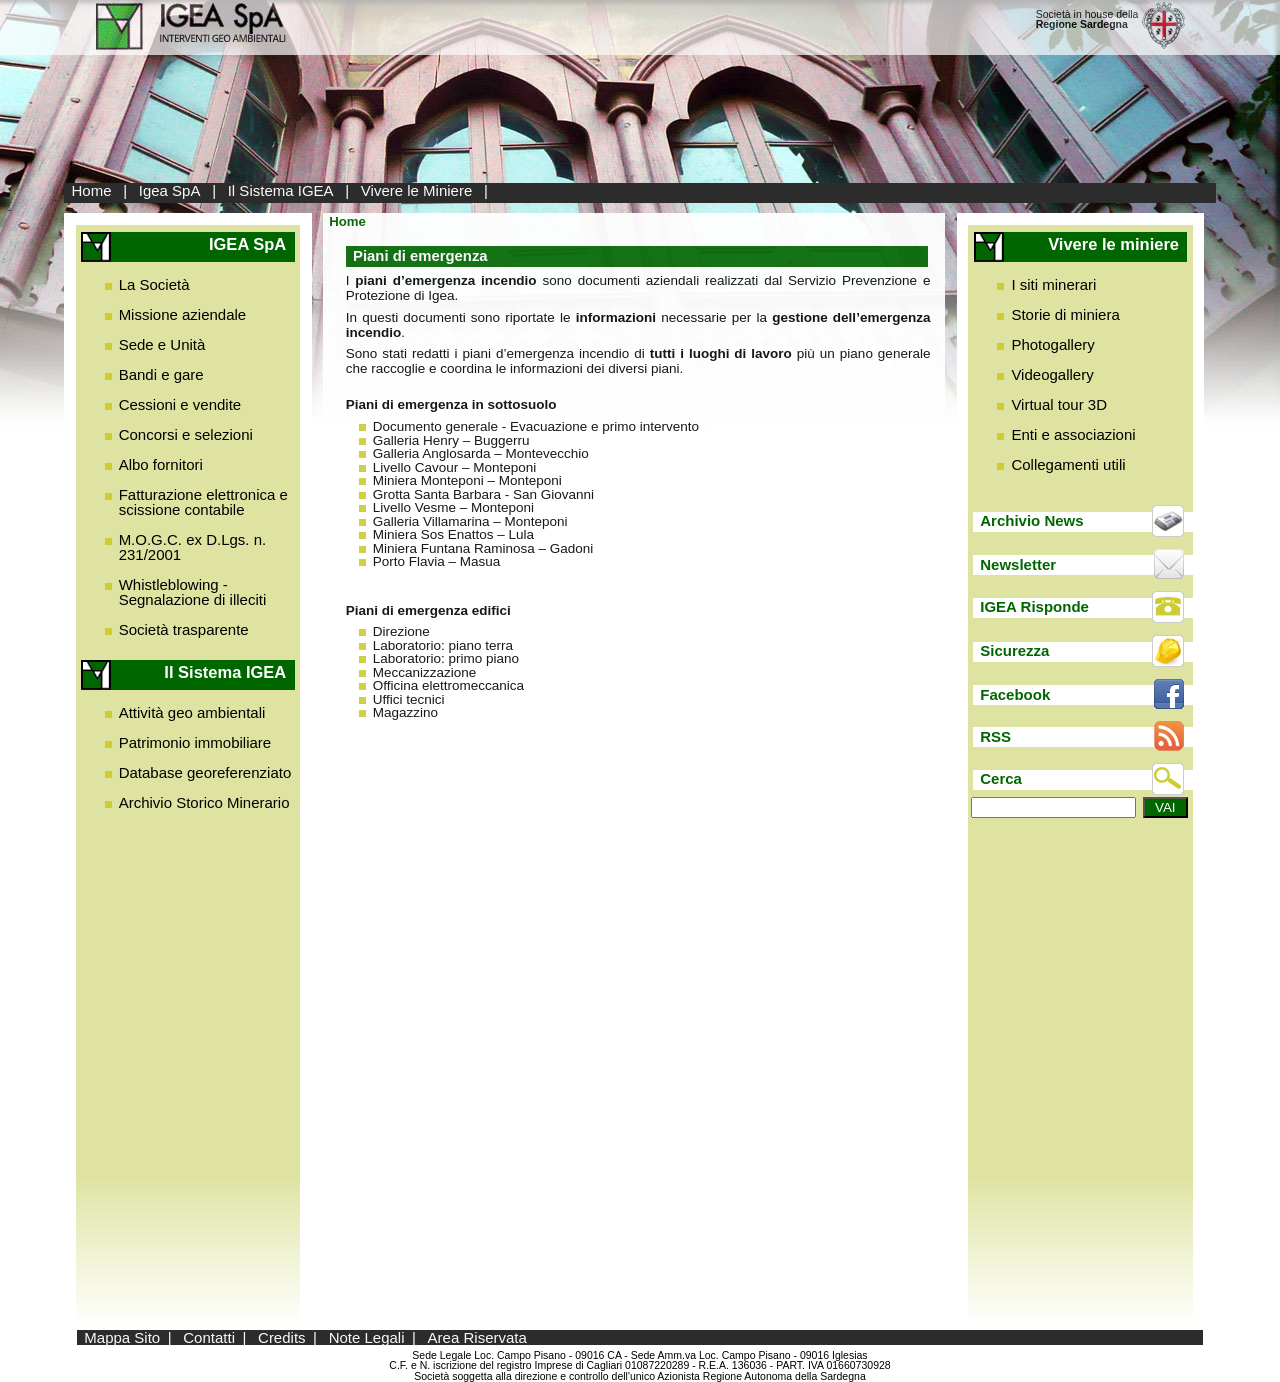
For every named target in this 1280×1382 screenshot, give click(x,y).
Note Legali (367, 1337)
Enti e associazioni (1073, 434)
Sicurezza (1014, 650)
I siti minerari (1053, 284)
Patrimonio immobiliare (195, 742)
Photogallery (1052, 344)
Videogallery (1052, 374)
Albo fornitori (161, 464)
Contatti (209, 1337)
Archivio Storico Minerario (204, 802)
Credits (282, 1337)
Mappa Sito (122, 1337)
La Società (154, 284)
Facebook (1015, 694)
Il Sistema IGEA (281, 190)
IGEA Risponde (1034, 606)
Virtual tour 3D (1059, 404)
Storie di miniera (1065, 314)
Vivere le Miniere (416, 190)
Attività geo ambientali (192, 712)
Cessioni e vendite (180, 404)
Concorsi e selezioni (186, 434)
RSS (995, 736)
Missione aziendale (183, 314)
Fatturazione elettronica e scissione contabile (203, 502)
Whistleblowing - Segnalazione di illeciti (193, 592)
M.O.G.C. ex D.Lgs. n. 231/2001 (193, 547)
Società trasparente (184, 629)
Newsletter (1018, 564)
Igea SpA (170, 190)
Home (92, 190)
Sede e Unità (162, 344)
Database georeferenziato (205, 772)
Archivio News (1031, 520)
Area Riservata (477, 1337)
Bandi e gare (161, 374)
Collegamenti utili (1068, 464)
